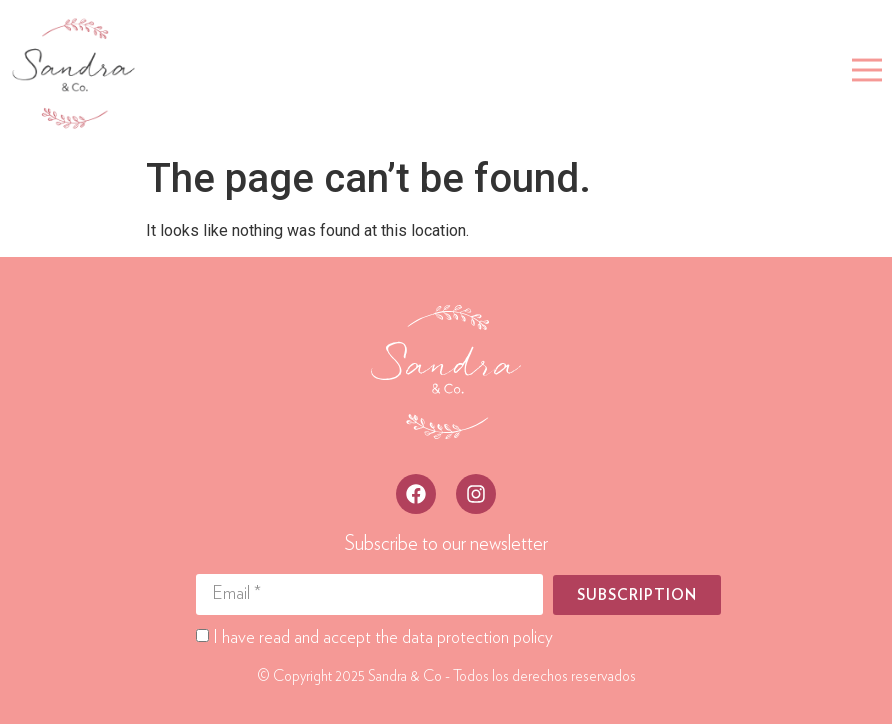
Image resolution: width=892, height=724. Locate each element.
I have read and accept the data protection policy (383, 638)
